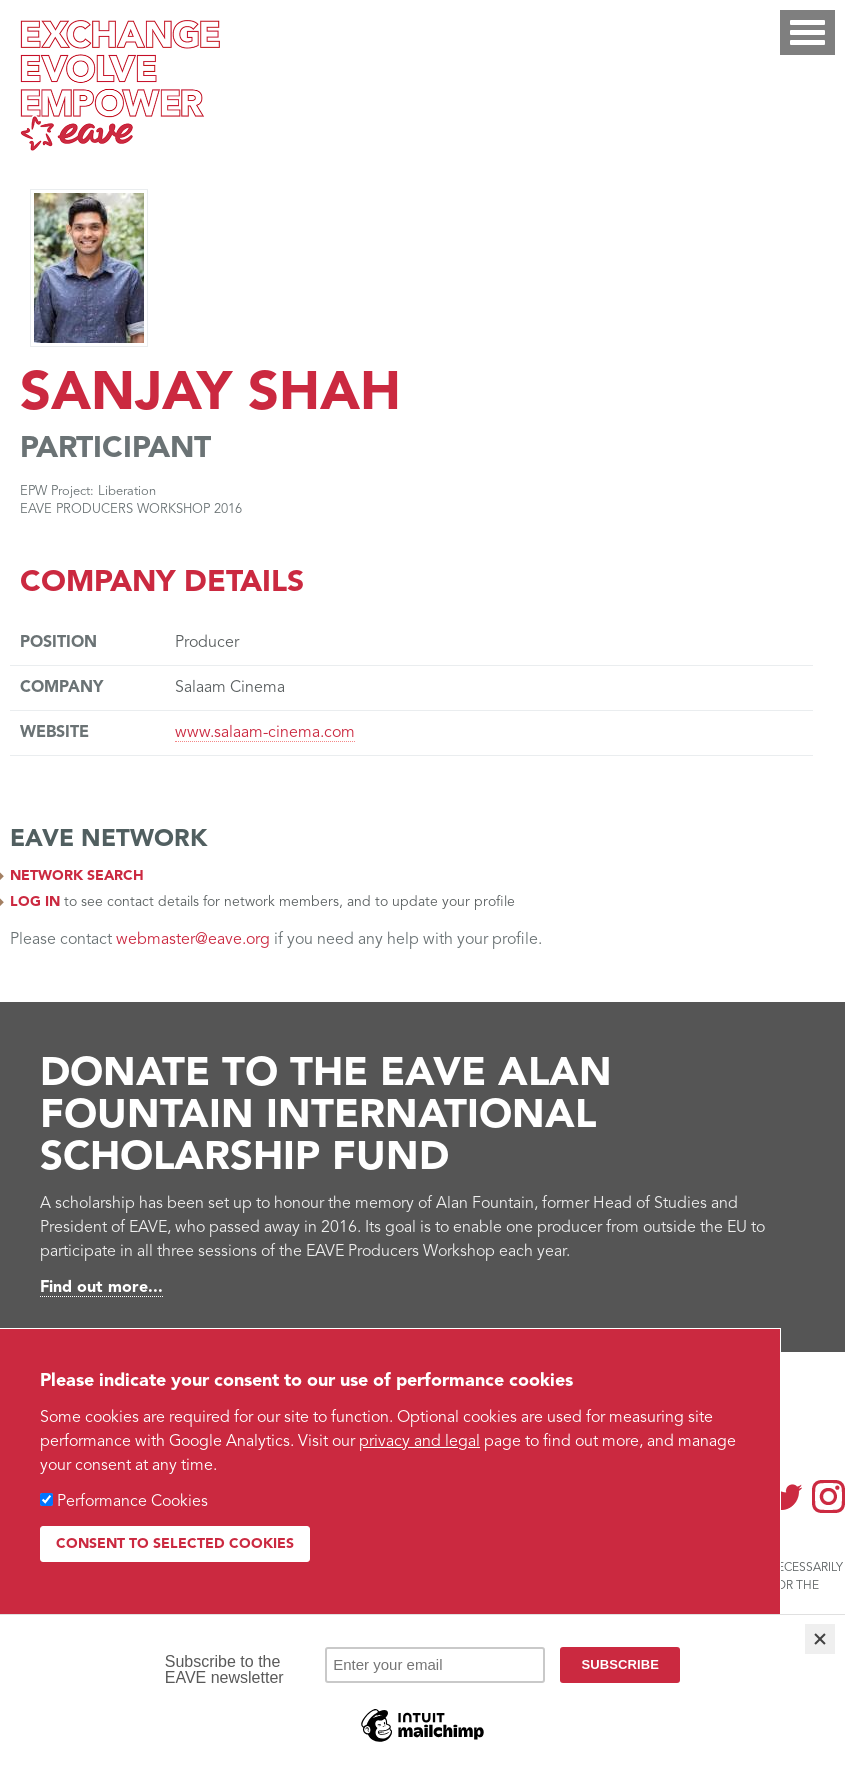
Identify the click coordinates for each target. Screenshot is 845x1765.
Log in (35, 902)
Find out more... (101, 1288)
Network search (77, 876)
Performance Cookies (132, 1502)
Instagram (828, 1496)
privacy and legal (419, 1442)
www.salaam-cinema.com (265, 733)
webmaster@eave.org (193, 940)
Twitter (786, 1496)
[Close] (820, 1639)
